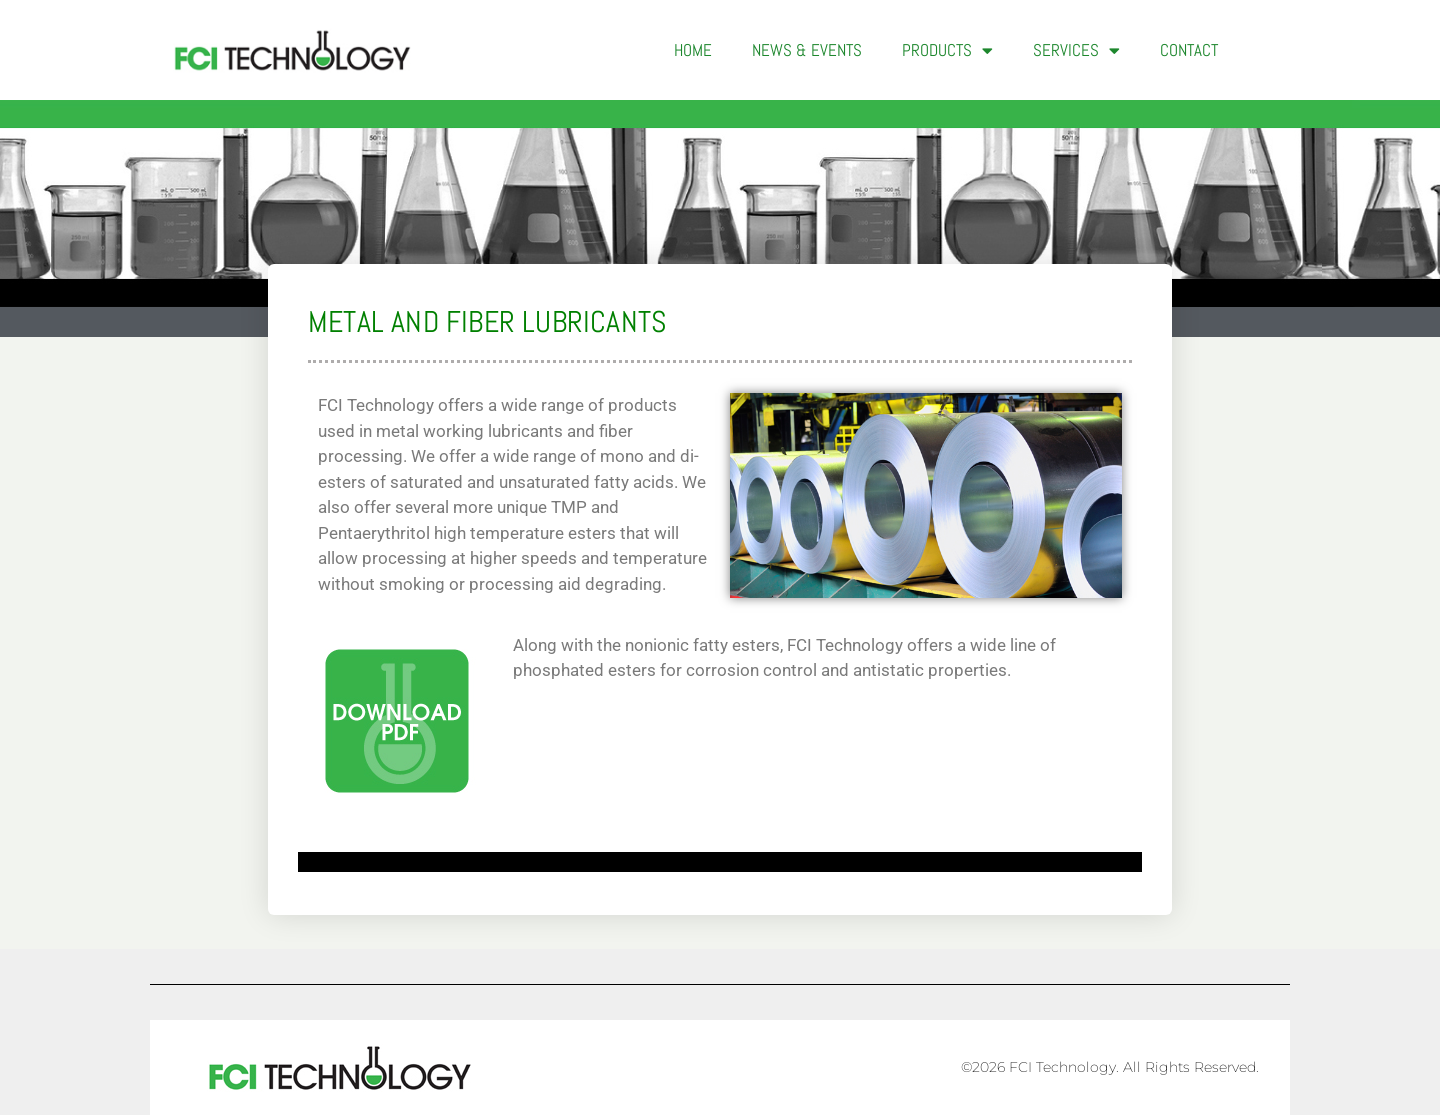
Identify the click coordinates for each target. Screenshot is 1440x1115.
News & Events (807, 50)
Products (947, 50)
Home (693, 50)
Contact (1189, 50)
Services (1076, 50)
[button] (1270, 50)
